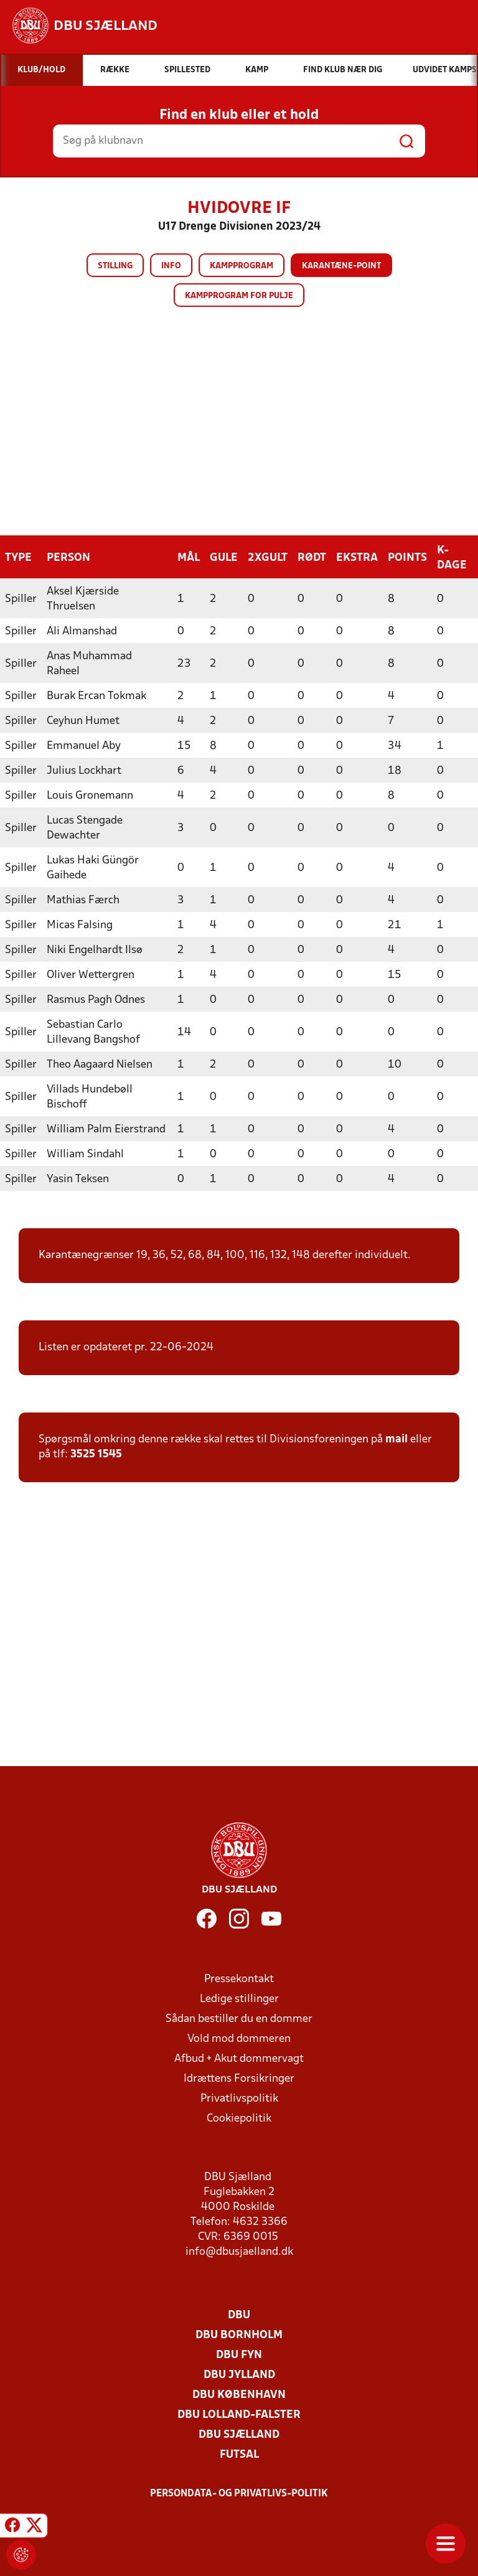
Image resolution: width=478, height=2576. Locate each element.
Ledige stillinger (239, 1998)
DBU (239, 2315)
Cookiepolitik (239, 2118)
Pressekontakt (239, 1978)
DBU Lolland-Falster (239, 2414)
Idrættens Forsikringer (239, 2078)
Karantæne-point (341, 266)
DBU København (239, 2394)
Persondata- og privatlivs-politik (239, 2493)
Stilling (115, 266)
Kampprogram (241, 266)
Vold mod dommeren (239, 2038)
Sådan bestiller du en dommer (239, 2018)
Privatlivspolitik (239, 2098)
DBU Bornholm (239, 2334)
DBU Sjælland (239, 2434)
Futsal (239, 2454)
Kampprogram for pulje (239, 296)
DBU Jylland (239, 2374)
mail (396, 1439)
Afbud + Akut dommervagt (239, 2058)
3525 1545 (96, 1454)
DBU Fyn (239, 2354)
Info (171, 266)
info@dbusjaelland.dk (239, 2251)
